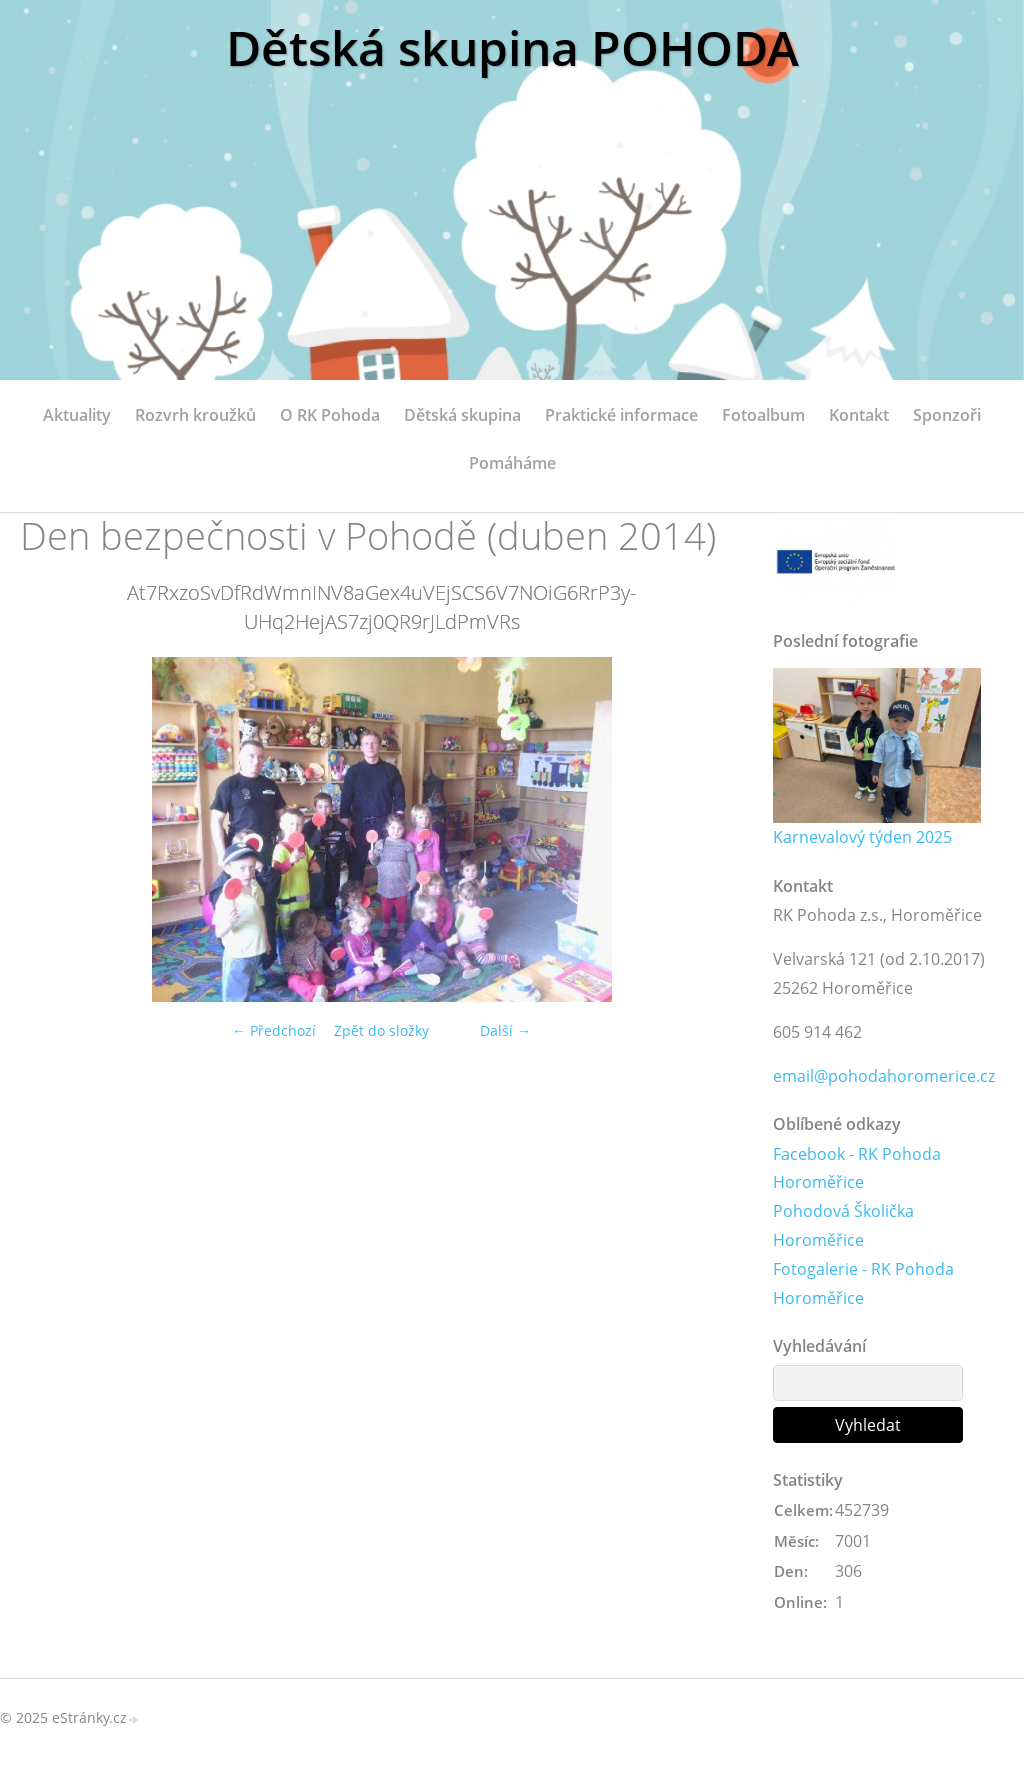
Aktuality (77, 415)
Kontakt (859, 415)
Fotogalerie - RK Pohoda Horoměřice (863, 1283)
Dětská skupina (462, 415)
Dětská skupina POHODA (512, 47)
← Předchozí (274, 1030)
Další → (505, 1030)
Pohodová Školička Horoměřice (843, 1225)
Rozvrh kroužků (195, 415)
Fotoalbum (763, 415)
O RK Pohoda (330, 415)
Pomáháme (512, 463)
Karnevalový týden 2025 (862, 837)
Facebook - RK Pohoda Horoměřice (857, 1168)
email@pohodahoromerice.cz (884, 1076)
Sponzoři (947, 415)
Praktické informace (621, 415)
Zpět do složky (381, 1030)
